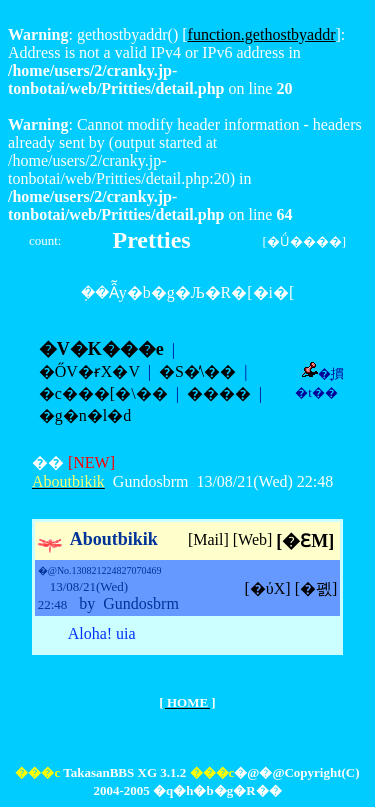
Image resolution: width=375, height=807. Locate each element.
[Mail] (208, 539)
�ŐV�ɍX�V (89, 371)
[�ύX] (268, 588)
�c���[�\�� (103, 393)
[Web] (253, 539)
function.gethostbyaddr (262, 34)
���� (219, 393)
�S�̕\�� (197, 371)
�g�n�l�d (85, 415)
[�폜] (316, 588)
